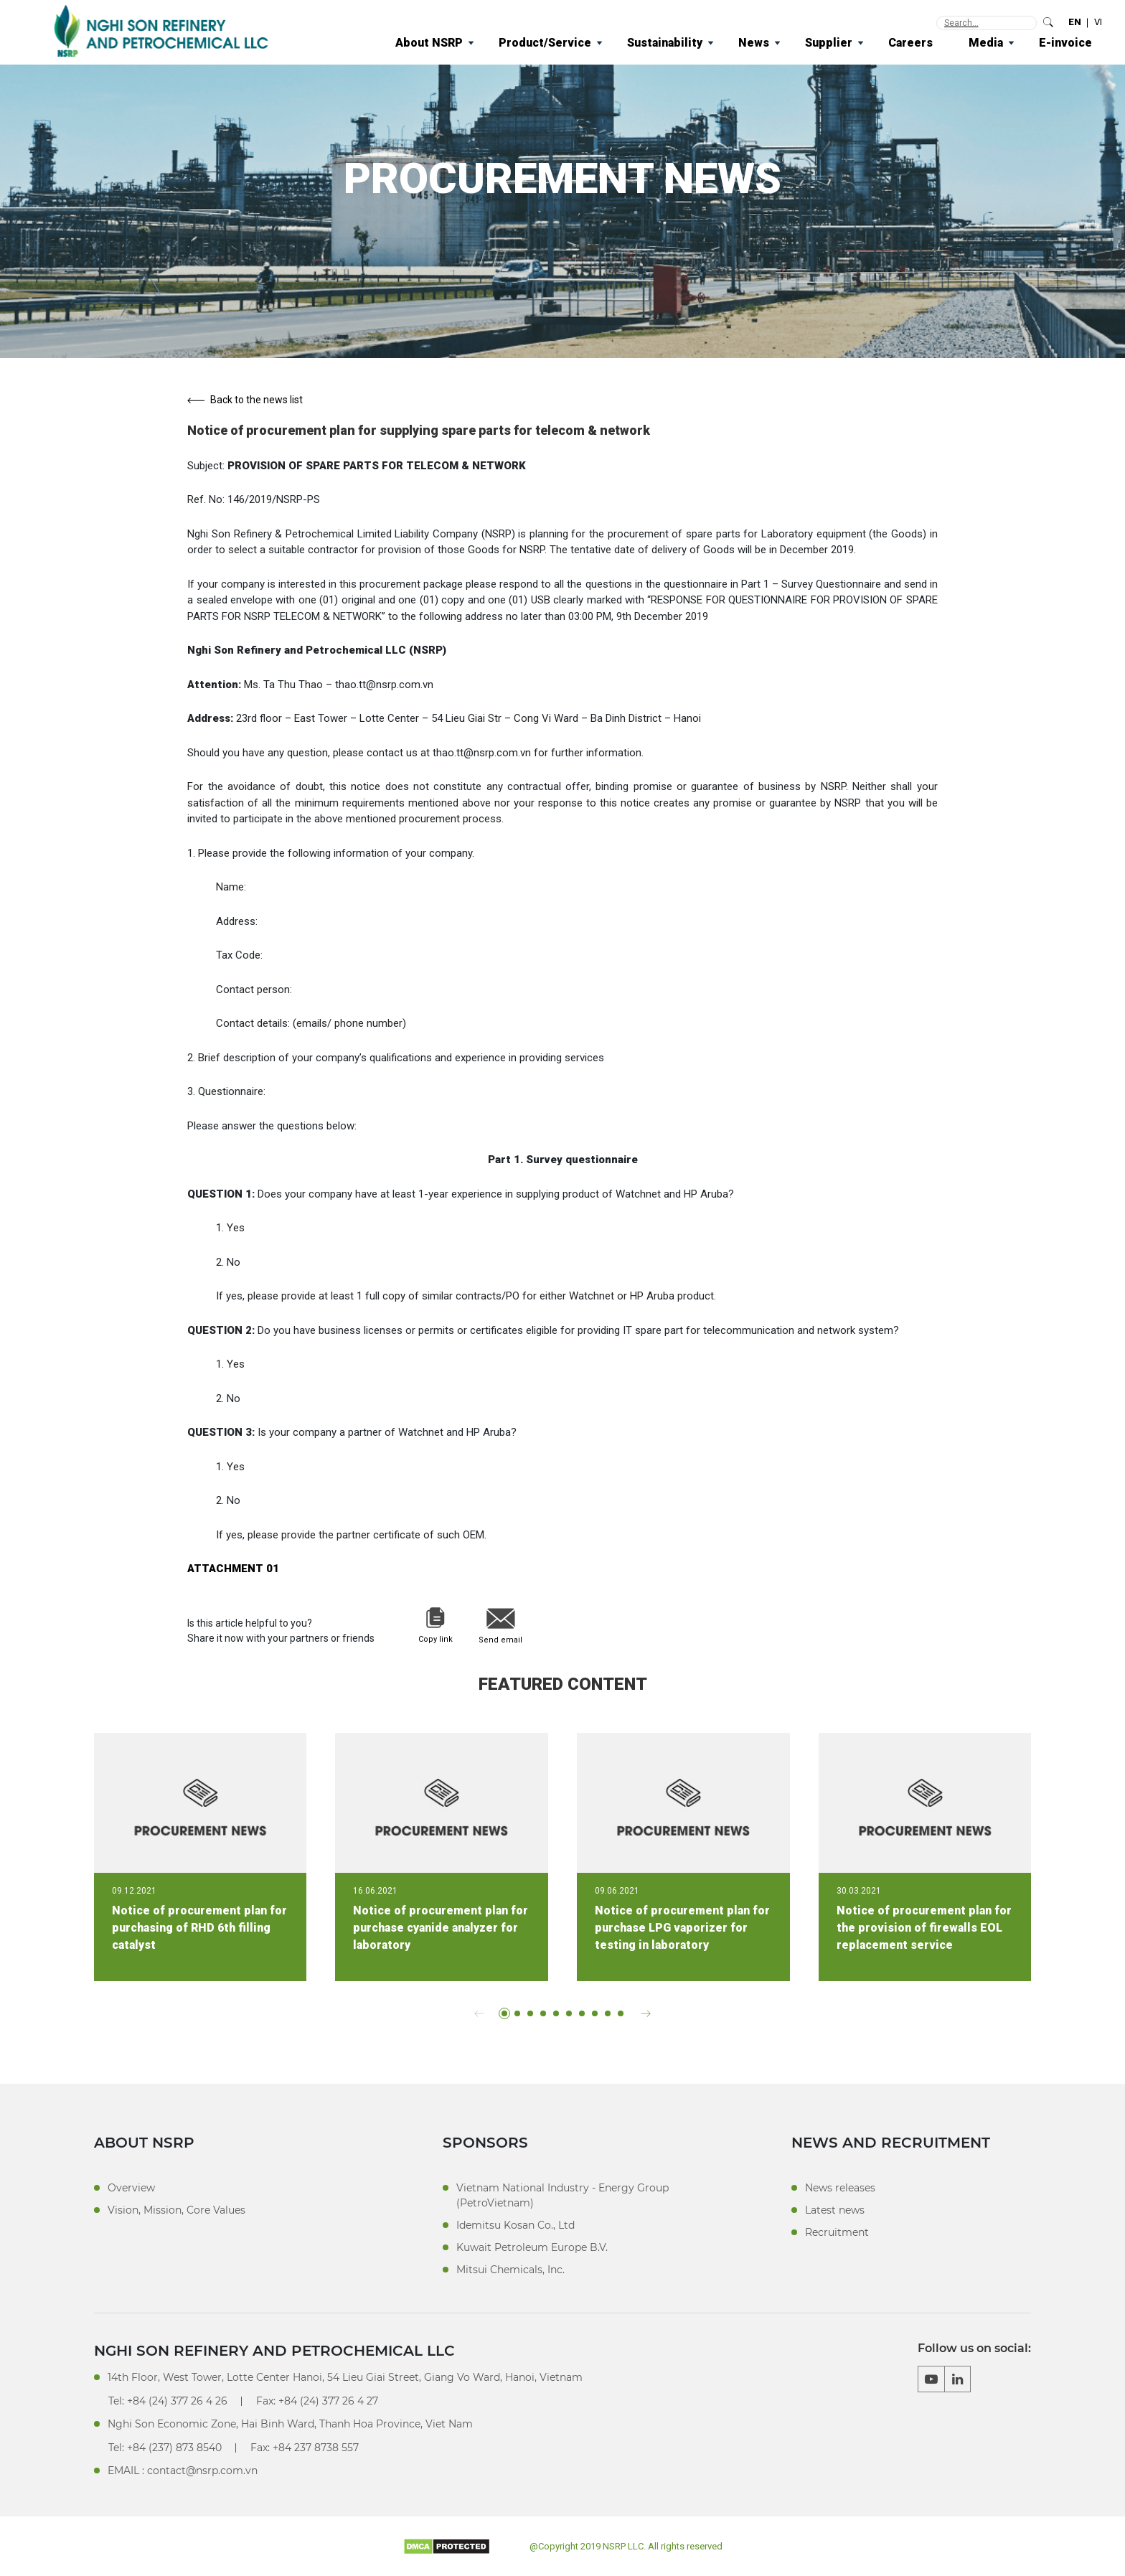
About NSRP (429, 43)
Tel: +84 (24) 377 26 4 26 (167, 2401)
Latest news (835, 2210)
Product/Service (545, 43)
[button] (479, 2012)
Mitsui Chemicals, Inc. (510, 2269)
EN (1074, 22)
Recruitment (837, 2232)
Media (986, 43)
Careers (910, 43)
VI (1098, 22)
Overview (131, 2187)
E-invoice (1065, 43)
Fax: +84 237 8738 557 (304, 2448)
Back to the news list (245, 399)
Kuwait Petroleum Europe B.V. (532, 2247)
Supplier (828, 43)
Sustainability (664, 43)
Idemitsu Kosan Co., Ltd (515, 2225)
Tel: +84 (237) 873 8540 (165, 2448)
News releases (840, 2187)
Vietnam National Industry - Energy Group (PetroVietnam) (562, 2195)
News (753, 43)
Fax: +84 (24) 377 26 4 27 (317, 2401)
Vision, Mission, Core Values (176, 2210)
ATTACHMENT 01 (233, 1568)
